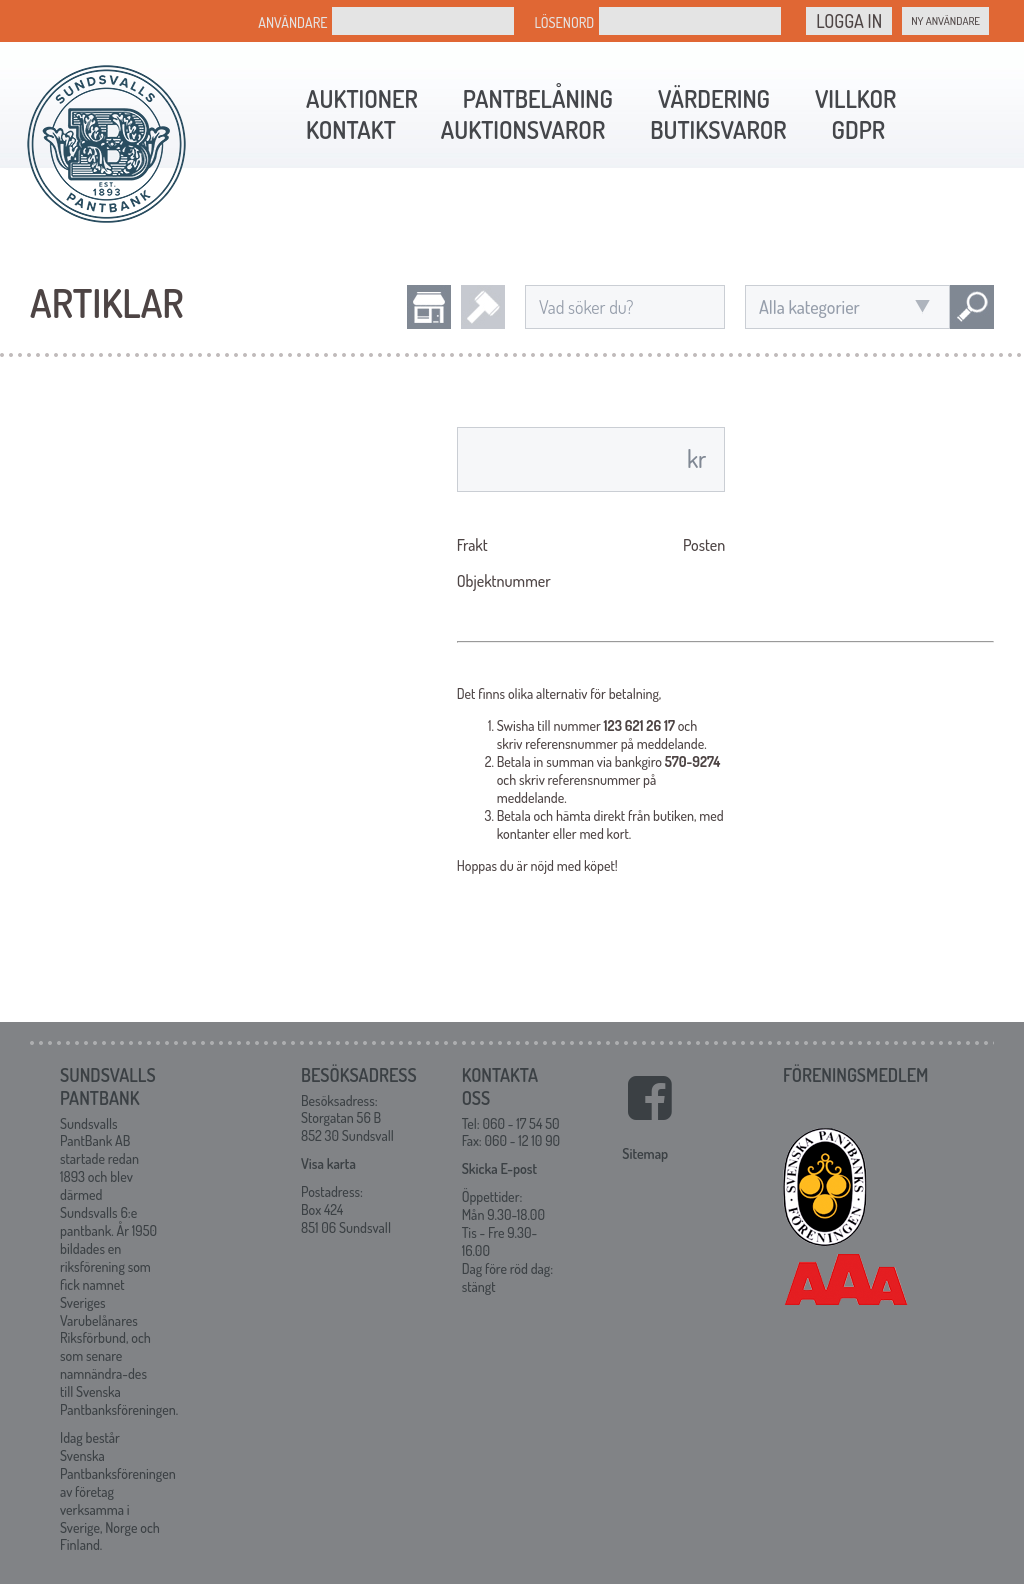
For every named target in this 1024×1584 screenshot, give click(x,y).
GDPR (858, 129)
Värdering (714, 98)
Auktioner (362, 98)
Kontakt (351, 129)
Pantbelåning (538, 98)
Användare (292, 22)
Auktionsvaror (523, 129)
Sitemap (645, 1153)
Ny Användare (945, 21)
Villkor (855, 98)
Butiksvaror (718, 129)
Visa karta (328, 1163)
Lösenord (564, 22)
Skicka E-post (499, 1168)
